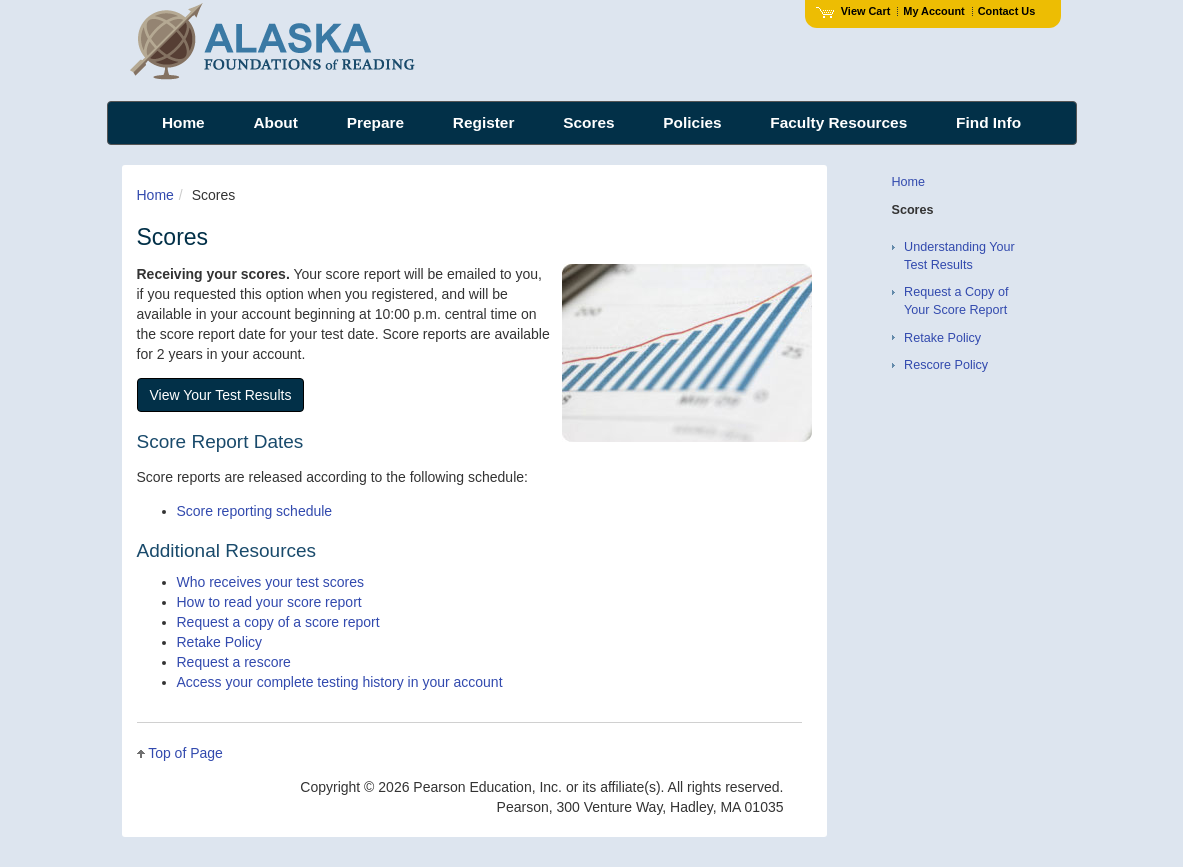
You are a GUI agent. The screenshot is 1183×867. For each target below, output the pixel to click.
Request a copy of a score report (278, 622)
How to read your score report (269, 602)
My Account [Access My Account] (933, 11)
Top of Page (185, 753)
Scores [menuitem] (588, 122)
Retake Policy (220, 642)
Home (155, 195)
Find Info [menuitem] (988, 122)
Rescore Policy (946, 365)
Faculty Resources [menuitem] (838, 122)
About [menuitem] (275, 122)
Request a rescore (234, 662)
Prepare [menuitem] (375, 122)
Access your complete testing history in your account (340, 682)
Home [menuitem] (183, 122)
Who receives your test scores (271, 582)
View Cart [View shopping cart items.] (853, 11)
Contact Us (1007, 11)
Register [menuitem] (484, 122)
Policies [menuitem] (692, 122)
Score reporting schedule (255, 511)
